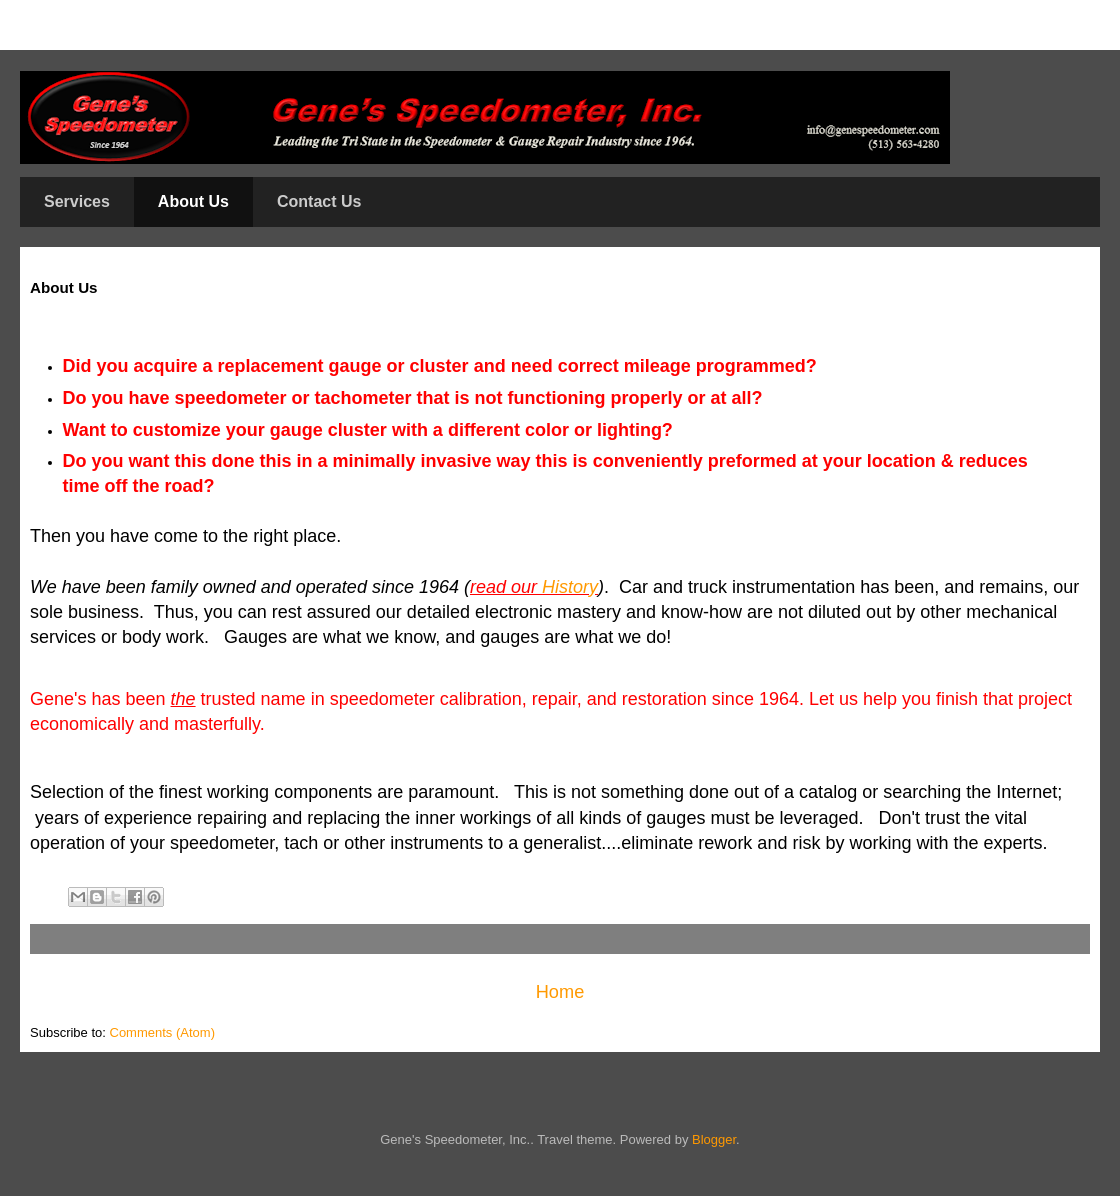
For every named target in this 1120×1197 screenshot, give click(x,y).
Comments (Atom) (162, 1032)
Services (77, 201)
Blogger (714, 1139)
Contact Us (319, 201)
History (570, 587)
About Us (193, 201)
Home (560, 992)
